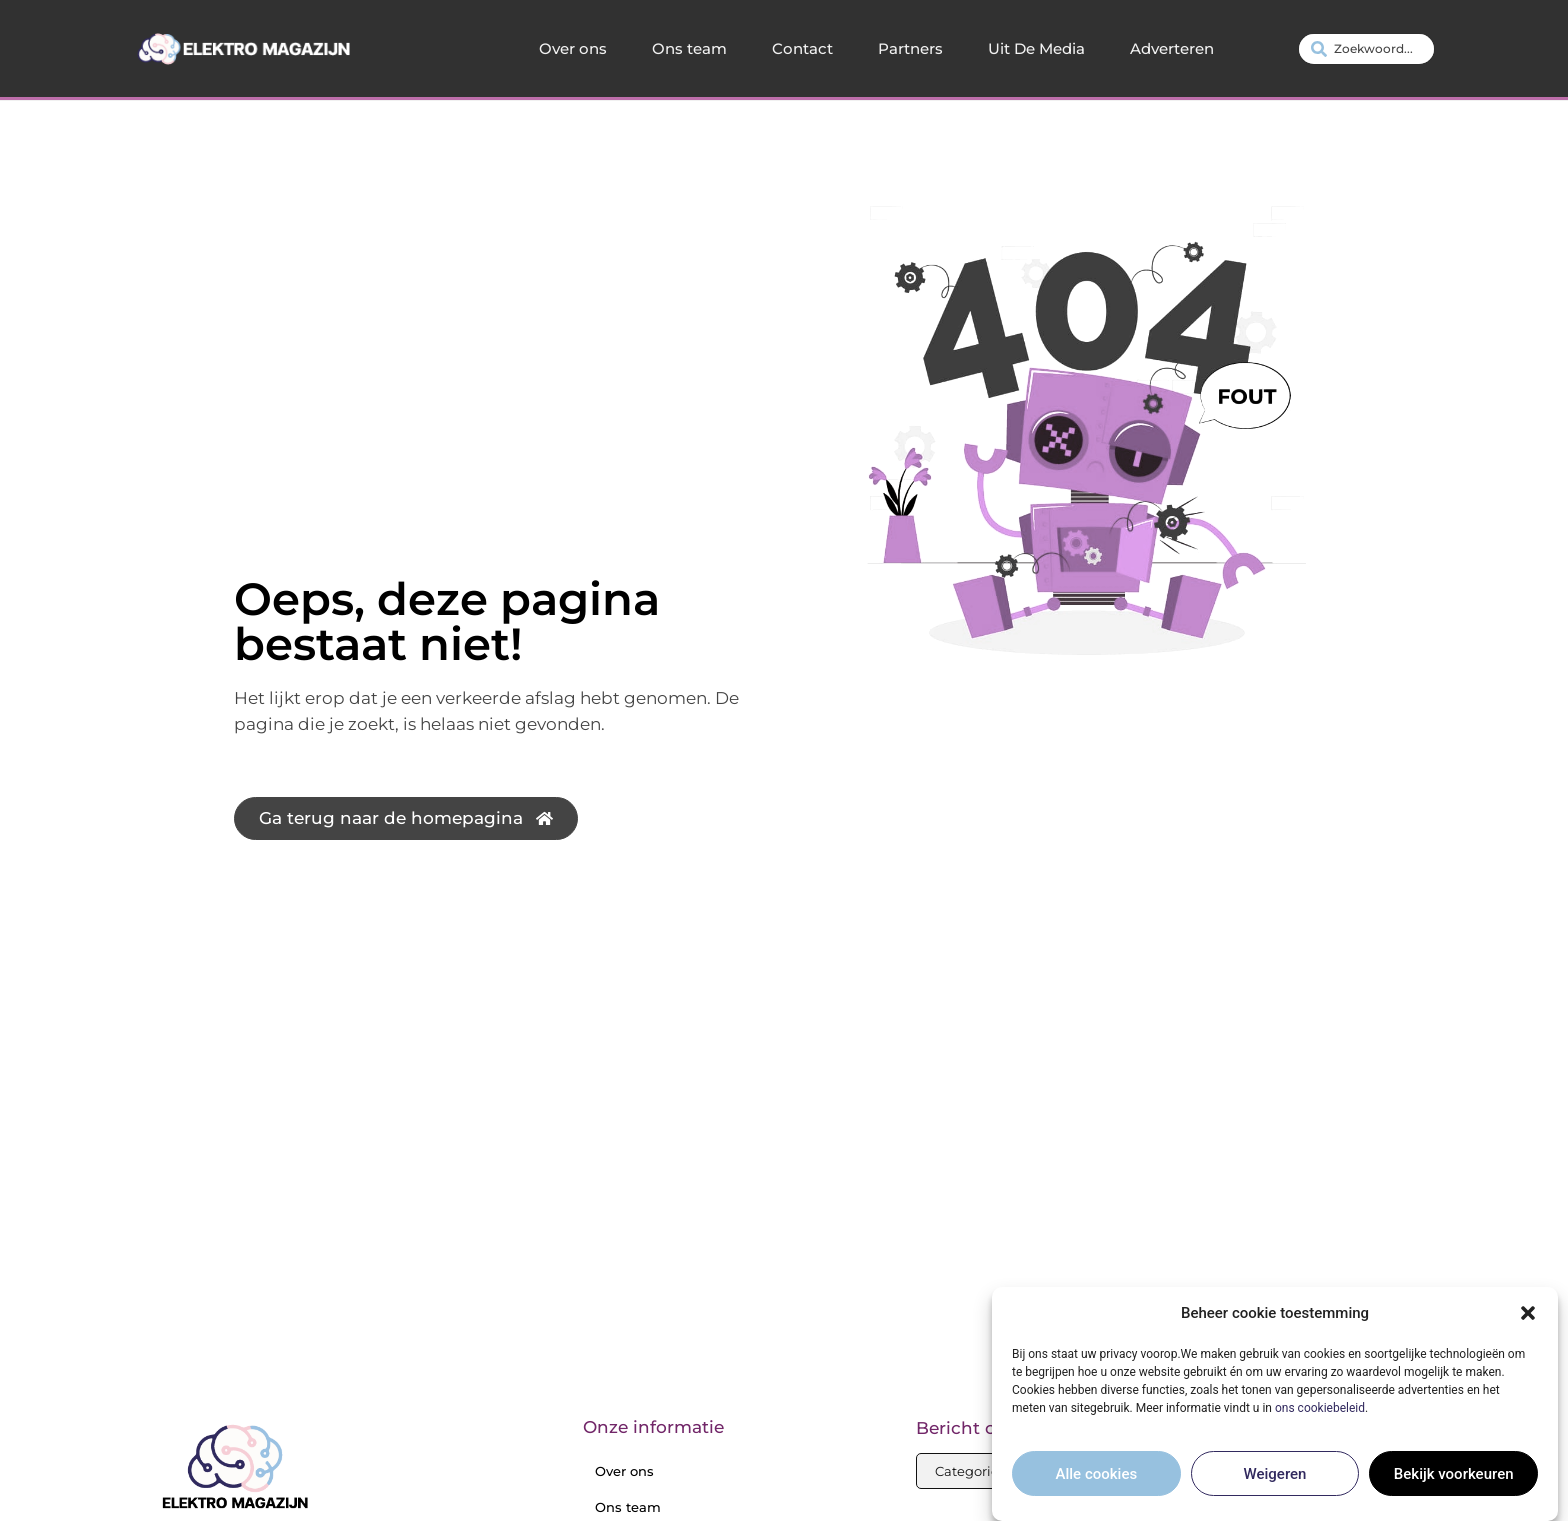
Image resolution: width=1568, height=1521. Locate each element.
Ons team (689, 48)
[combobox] (1366, 49)
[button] (1528, 1329)
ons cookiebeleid (1320, 1423)
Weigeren (1275, 1489)
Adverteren (1172, 48)
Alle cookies (1097, 1489)
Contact (802, 48)
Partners (910, 48)
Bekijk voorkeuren (1454, 1489)
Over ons (573, 48)
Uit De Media (1036, 48)
